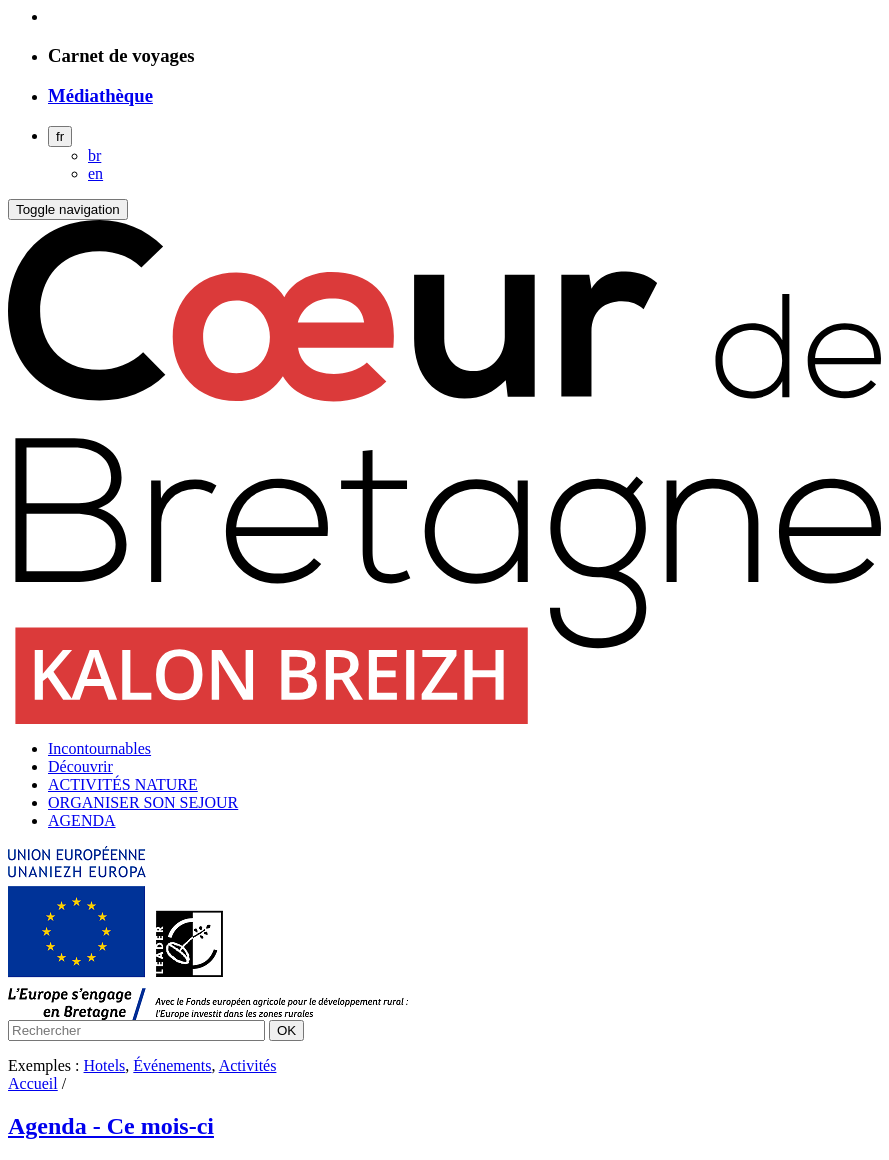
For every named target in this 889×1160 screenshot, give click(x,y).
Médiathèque (100, 95)
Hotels (105, 1065)
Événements (172, 1065)
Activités (248, 1065)
